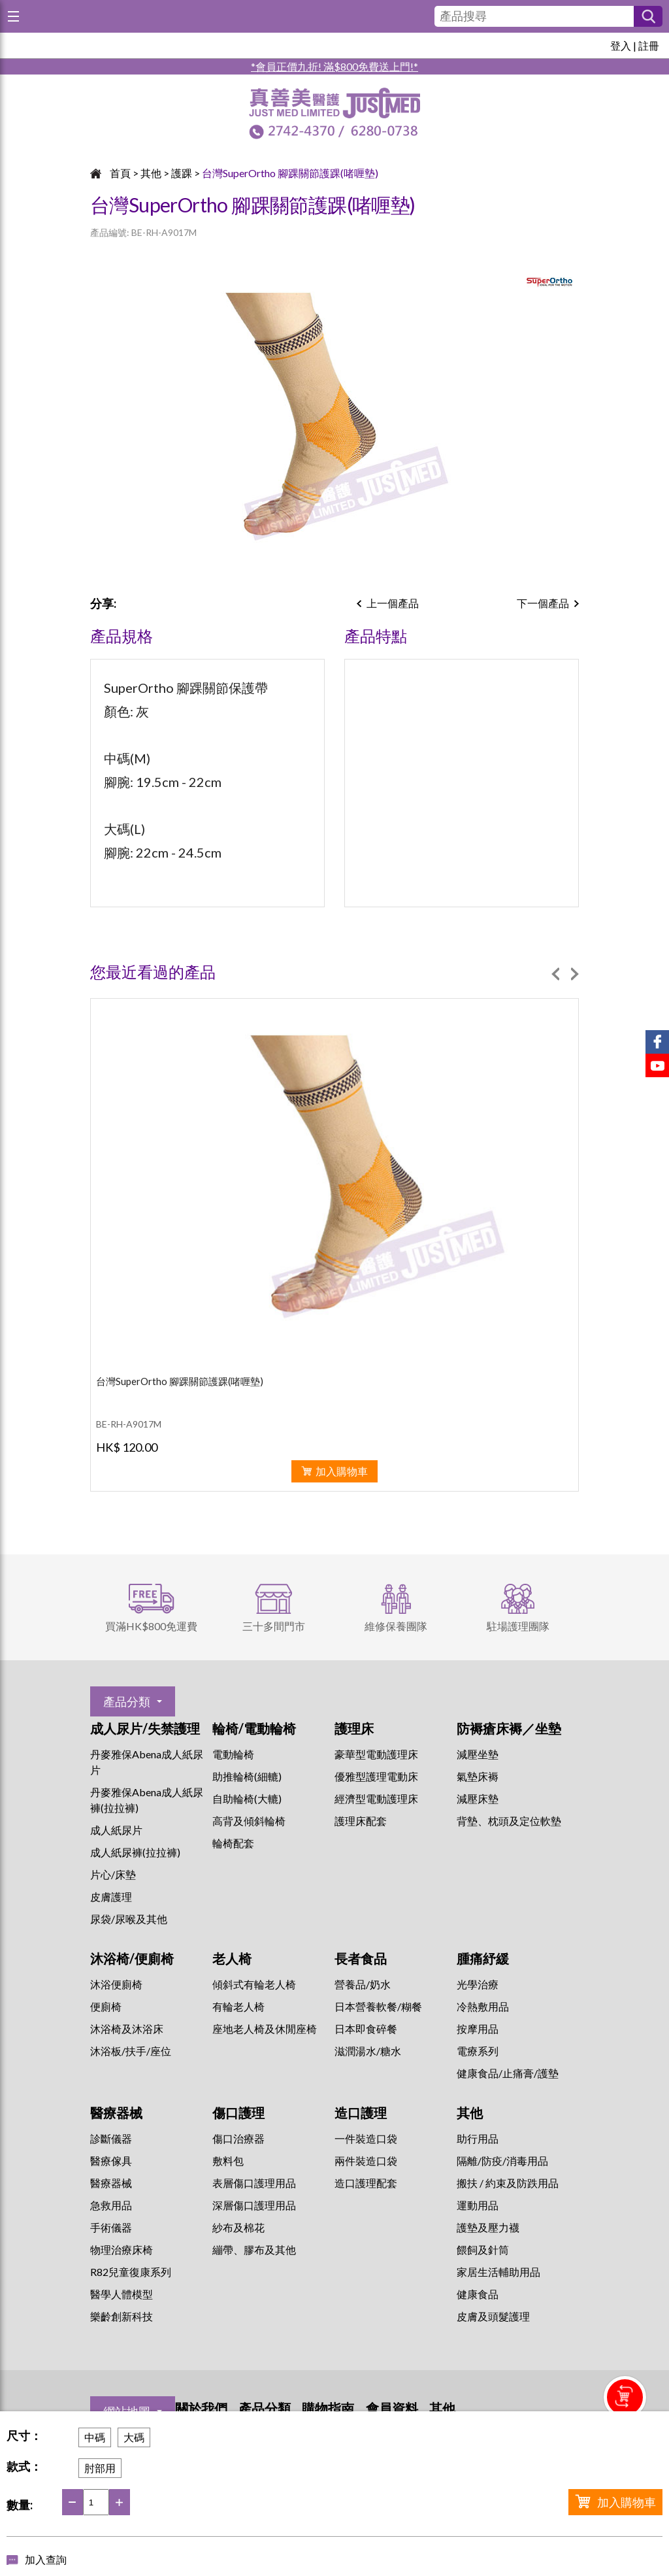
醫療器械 (116, 2112)
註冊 (648, 45)
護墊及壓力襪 (488, 2227)
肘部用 (100, 2468)
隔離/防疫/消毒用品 (502, 2160)
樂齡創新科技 (121, 2316)
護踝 (181, 173)
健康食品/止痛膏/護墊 (508, 2073)
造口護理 (360, 2112)
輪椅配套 (233, 1843)
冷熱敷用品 (483, 2006)
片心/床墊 (113, 1874)
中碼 (94, 2437)
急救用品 (111, 2205)
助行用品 (477, 2138)
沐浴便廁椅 (116, 1984)
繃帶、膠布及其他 (254, 2249)
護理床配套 (360, 1821)
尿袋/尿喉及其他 (128, 1919)
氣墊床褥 (477, 1776)
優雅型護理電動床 (376, 1776)
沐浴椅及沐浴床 (126, 2028)
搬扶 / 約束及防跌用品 (508, 2183)
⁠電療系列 (477, 2051)
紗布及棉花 (238, 2227)
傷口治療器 (238, 2138)
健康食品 (477, 2294)
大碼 (133, 2437)
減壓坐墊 (477, 1754)
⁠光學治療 (477, 1984)
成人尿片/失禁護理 (145, 1728)
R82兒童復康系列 (130, 2272)
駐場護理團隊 (518, 1626)
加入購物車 (626, 2502)
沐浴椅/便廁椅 (132, 1958)
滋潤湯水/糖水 (367, 2051)
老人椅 (232, 1958)
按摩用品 (477, 2028)
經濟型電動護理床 (376, 1798)
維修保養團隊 (396, 1626)
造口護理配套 (365, 2183)
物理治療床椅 (121, 2249)
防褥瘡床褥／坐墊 (509, 1728)
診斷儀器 (111, 2138)
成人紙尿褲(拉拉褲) (135, 1852)
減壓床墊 (477, 1798)
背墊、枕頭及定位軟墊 (509, 1821)
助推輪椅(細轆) (247, 1776)
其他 (150, 173)
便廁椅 (106, 2006)
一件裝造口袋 (365, 2138)
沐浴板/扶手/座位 (130, 2051)
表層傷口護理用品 (254, 2183)
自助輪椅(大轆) (247, 1798)
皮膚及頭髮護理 (493, 2316)
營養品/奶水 (362, 1984)
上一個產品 (393, 603)
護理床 (354, 1728)
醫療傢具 (111, 2160)
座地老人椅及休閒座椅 (264, 2028)
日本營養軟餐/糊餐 (378, 2006)
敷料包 (228, 2160)
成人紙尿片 (116, 1830)
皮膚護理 (111, 1896)
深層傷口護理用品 (254, 2205)
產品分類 (126, 1701)
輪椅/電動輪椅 (254, 1728)
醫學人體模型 (121, 2294)
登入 (620, 45)
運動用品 (477, 2205)
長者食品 (360, 1958)
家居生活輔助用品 (498, 2272)
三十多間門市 (273, 1626)
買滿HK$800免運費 (151, 1626)
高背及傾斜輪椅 (249, 1821)
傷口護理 (238, 2112)
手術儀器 (111, 2227)
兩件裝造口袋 (365, 2160)
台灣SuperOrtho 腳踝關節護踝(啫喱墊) (290, 173)
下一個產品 (543, 603)
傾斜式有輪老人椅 (254, 1984)
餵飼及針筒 (483, 2249)
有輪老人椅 (238, 2006)
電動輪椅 (233, 1754)
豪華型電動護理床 (376, 1754)
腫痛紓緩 (483, 1958)
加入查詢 (46, 2559)
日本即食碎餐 (365, 2028)
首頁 (120, 173)
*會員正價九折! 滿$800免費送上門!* (334, 66)
